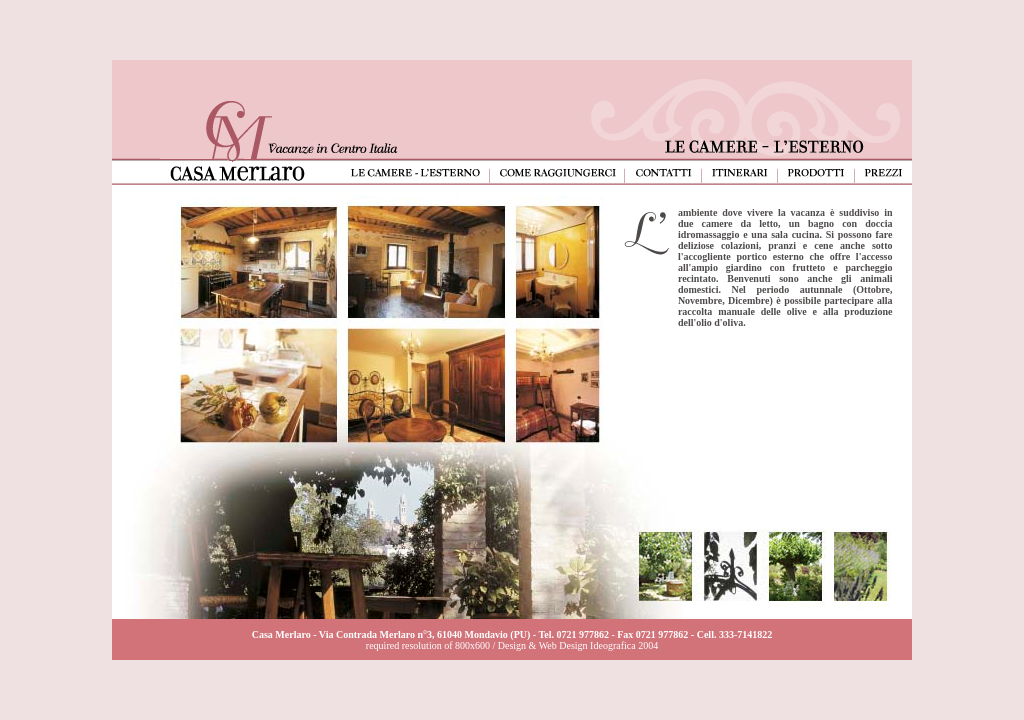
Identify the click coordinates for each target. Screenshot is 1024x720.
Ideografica (613, 645)
